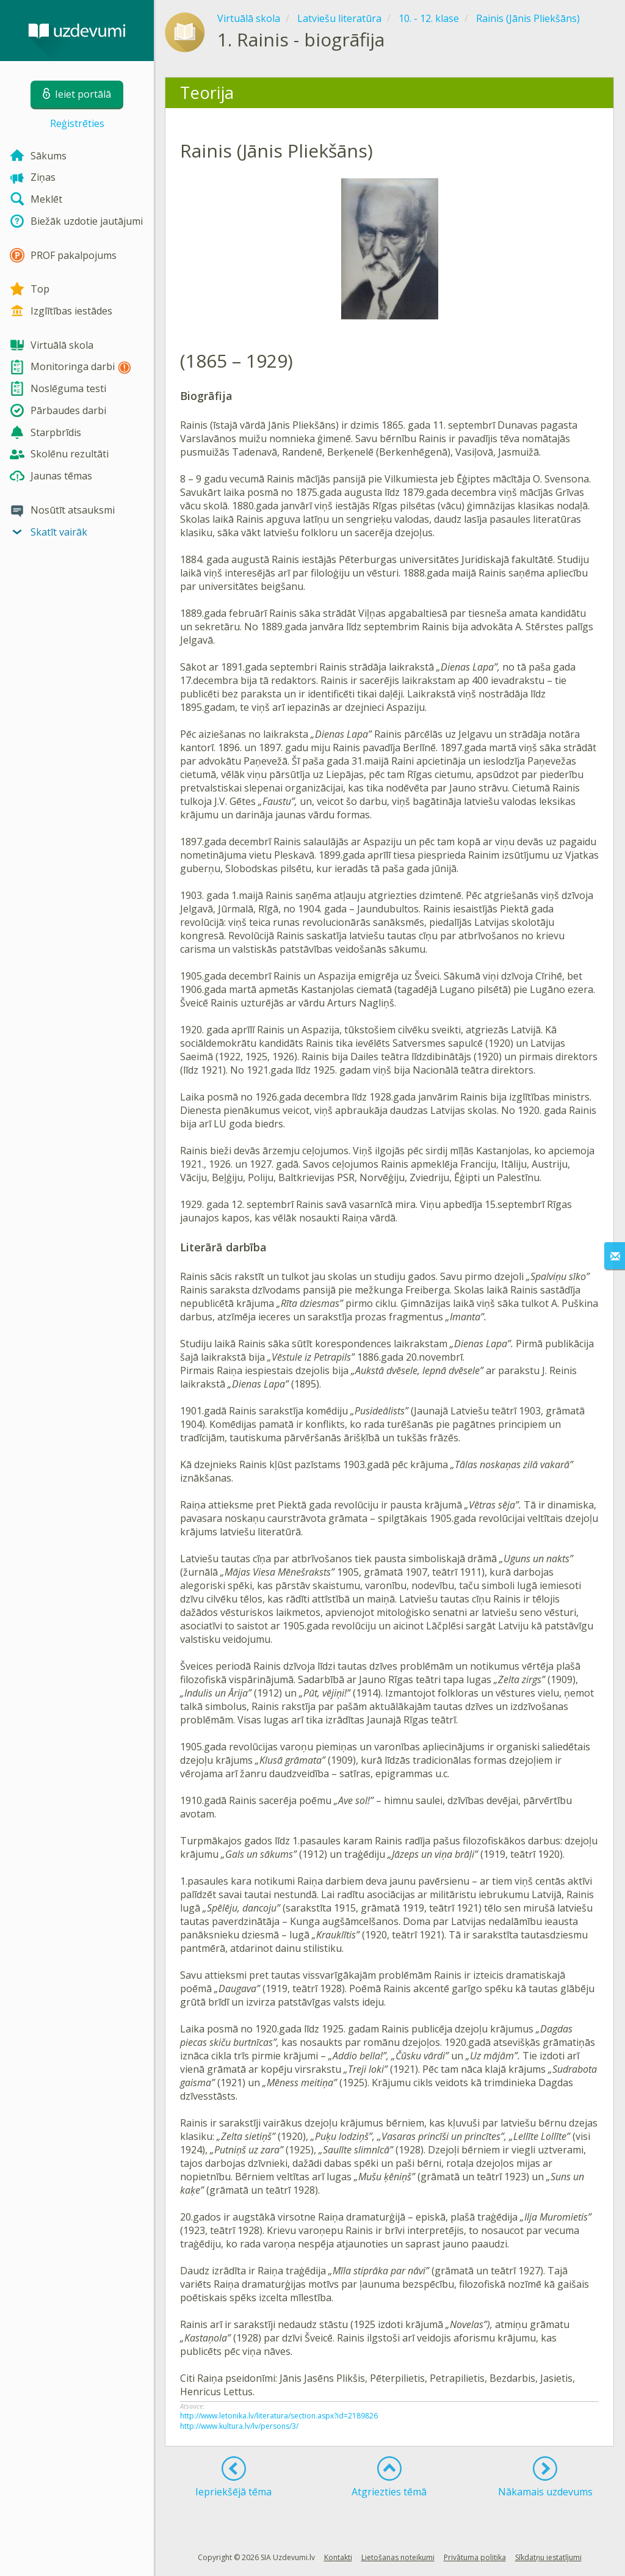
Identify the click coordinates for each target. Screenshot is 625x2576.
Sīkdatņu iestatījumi (548, 2557)
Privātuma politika (475, 2557)
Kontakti (338, 2557)
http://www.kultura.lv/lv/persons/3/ (239, 2426)
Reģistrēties (77, 123)
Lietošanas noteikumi (398, 2557)
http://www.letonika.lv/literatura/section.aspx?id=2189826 (279, 2415)
